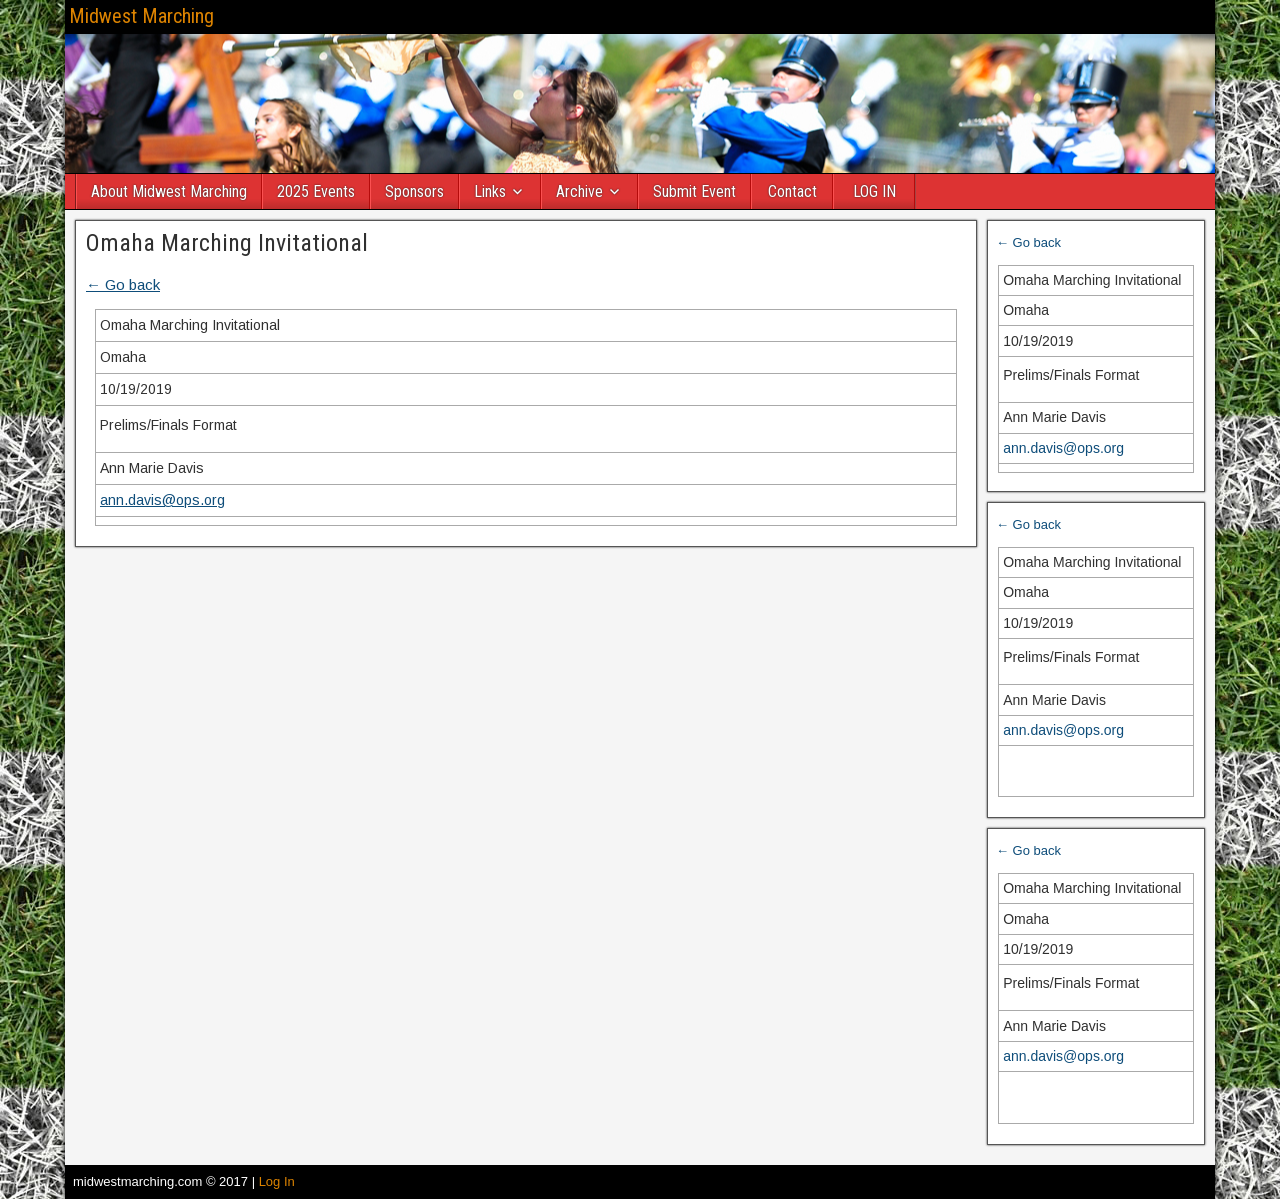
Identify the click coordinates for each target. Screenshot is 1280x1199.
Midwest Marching (141, 16)
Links (490, 191)
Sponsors (414, 191)
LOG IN (874, 191)
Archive (579, 191)
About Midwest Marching (169, 191)
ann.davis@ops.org (162, 500)
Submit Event (694, 191)
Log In (277, 1181)
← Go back (123, 284)
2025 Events (316, 191)
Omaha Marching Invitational (227, 243)
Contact (792, 191)
